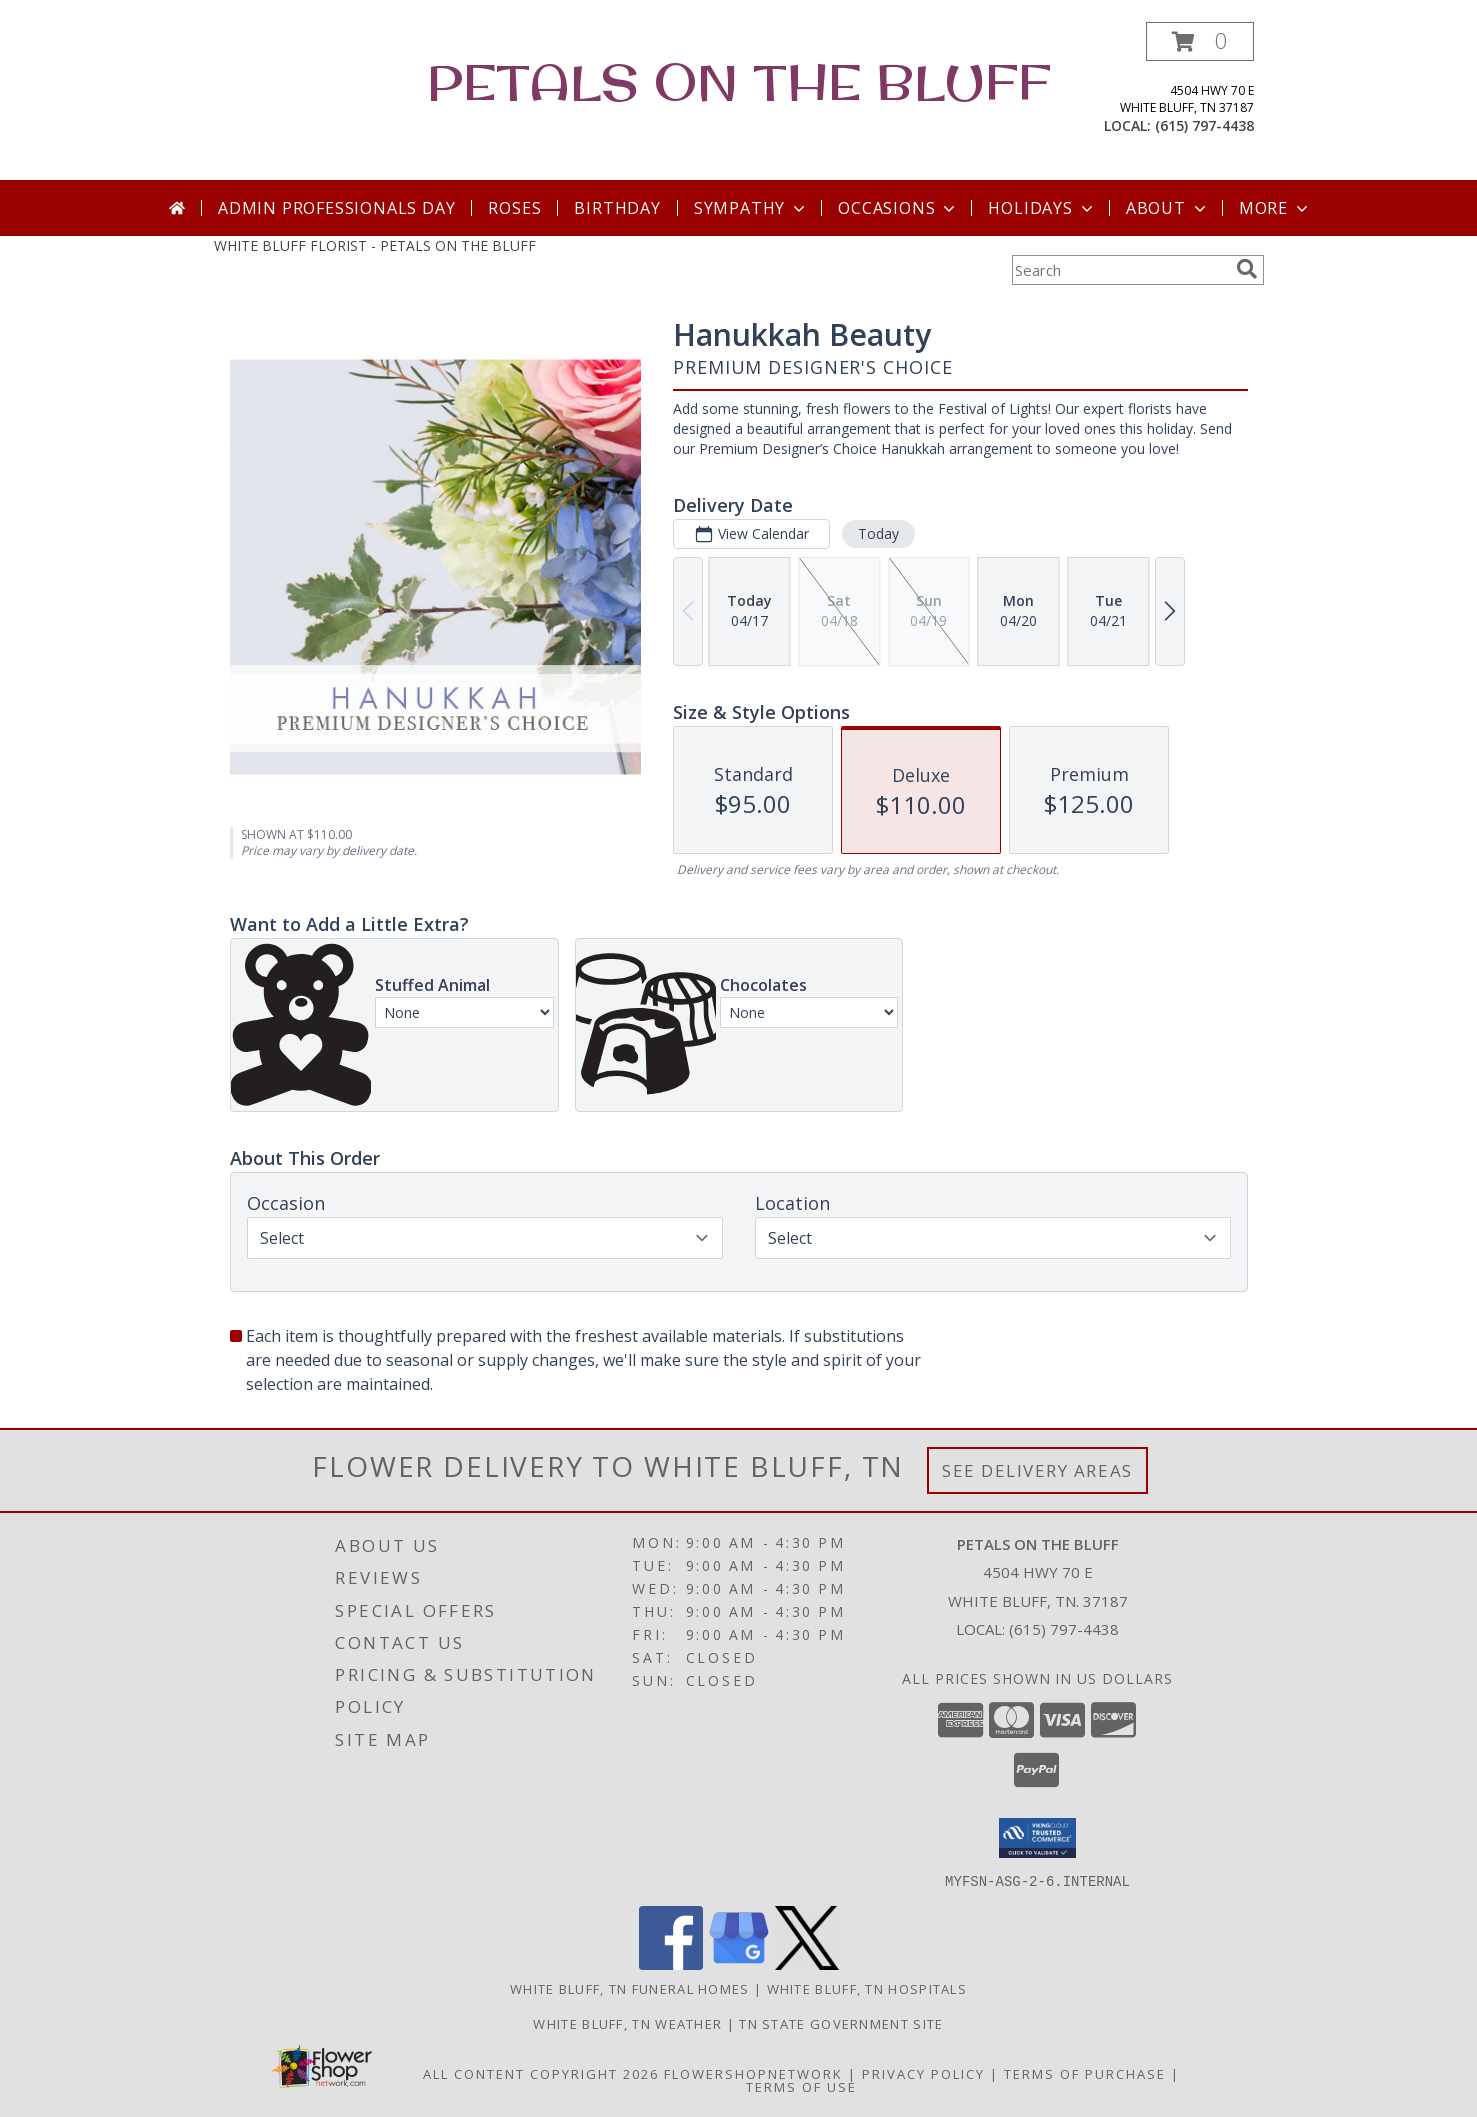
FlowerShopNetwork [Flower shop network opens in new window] (753, 2073)
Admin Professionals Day (336, 208)
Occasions (898, 208)
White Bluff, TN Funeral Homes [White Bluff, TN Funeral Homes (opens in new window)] (630, 1988)
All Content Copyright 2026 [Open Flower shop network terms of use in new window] (541, 2073)
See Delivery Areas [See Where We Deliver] (1037, 1470)
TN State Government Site (841, 2023)
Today (877, 533)
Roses (514, 208)
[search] (1247, 269)
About (1168, 208)
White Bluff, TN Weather (627, 2023)
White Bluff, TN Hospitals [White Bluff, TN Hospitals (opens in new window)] (867, 1988)
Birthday (617, 208)
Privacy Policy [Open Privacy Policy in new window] (923, 2073)
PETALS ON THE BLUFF (739, 81)
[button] (1200, 41)
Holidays (1042, 208)
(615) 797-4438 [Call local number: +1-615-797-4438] (1204, 125)
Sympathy (751, 208)
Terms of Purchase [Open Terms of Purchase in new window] (1085, 2073)
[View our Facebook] (671, 1963)
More (1275, 208)
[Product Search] (1120, 270)
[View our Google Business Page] (739, 1963)
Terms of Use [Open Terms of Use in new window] (801, 2086)
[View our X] (807, 1963)
